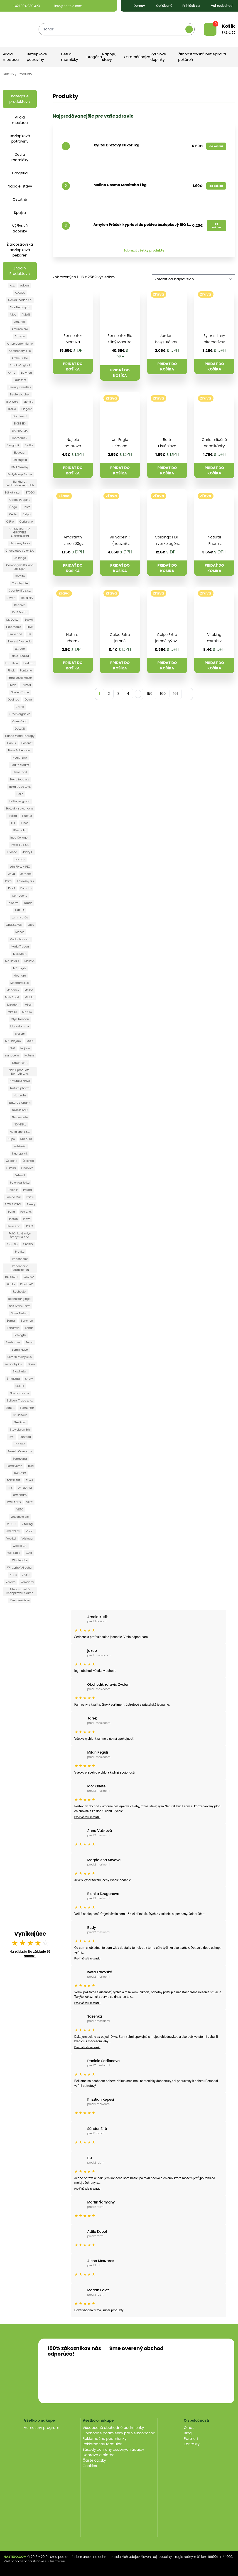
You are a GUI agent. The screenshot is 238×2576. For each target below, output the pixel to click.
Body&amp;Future (19, 474)
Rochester (20, 1291)
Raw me (29, 1277)
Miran (28, 1005)
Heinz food (20, 772)
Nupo (11, 1139)
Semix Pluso (20, 1350)
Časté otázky (94, 2460)
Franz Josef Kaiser (20, 678)
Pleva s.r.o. (14, 1226)
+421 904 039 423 (22, 5)
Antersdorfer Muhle (20, 343)
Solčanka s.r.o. (19, 1393)
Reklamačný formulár (102, 2444)
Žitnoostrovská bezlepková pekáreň (20, 250)
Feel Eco (28, 663)
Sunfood (25, 1437)
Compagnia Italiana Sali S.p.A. (20, 567)
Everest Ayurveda (20, 641)
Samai (11, 1321)
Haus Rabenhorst (20, 750)
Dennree (20, 605)
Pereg (31, 1204)
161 (175, 700)
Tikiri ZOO (20, 1473)
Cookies (90, 2465)
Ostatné (131, 56)
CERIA (10, 521)
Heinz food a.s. (19, 779)
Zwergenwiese (19, 1600)
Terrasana (20, 1459)
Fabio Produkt (20, 656)
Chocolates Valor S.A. (19, 551)
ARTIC (12, 373)
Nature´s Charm (20, 1103)
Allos (13, 314)
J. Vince (12, 852)
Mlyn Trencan (20, 1019)
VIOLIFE (11, 1524)
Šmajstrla (13, 1379)
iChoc (25, 823)
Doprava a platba (99, 2455)
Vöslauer (27, 1538)
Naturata (20, 1095)
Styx (11, 1437)
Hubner (27, 816)
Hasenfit (26, 743)
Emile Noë (15, 634)
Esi (29, 634)
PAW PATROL (13, 1204)
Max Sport (20, 954)
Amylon (20, 336)
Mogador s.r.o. (19, 1026)
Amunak (19, 322)
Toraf (29, 1480)
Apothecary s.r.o (20, 351)
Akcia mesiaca (11, 57)
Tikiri (31, 1466)
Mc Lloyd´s (12, 961)
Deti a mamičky (69, 57)
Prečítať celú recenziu (87, 1817)
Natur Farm (19, 1063)
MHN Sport (12, 997)
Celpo (26, 514)
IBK (13, 823)
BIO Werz (12, 402)
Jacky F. (27, 852)
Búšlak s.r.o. (12, 492)
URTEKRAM (25, 1488)
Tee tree (19, 1444)
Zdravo (10, 1582)
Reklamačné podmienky (105, 2438)
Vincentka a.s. (19, 1517)
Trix (10, 1488)
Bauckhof (19, 380)
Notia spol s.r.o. (20, 1132)
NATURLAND (20, 1110)
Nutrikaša (19, 1146)
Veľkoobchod (218, 5)
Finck (11, 670)
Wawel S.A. (20, 1546)
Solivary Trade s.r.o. (20, 1400)
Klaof (11, 888)
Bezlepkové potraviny (37, 57)
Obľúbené (160, 5)
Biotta (29, 445)
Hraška (12, 816)
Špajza (144, 56)
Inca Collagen (19, 837)
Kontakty (192, 2444)
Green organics (19, 714)
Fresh (12, 685)
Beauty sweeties (20, 387)
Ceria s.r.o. (26, 521)
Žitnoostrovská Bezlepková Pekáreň (19, 1591)
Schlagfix (20, 1335)
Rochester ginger (20, 1299)
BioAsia (28, 402)
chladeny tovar (20, 543)
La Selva (13, 903)
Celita (13, 514)
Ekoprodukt (13, 627)
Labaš (28, 903)
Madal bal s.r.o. (20, 939)
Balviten (26, 373)
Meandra (20, 975)
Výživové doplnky (158, 57)
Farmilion (11, 663)
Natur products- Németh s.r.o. (20, 1072)
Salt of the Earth (19, 1306)
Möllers (20, 1034)
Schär (29, 1328)
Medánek (13, 990)
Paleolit (13, 1190)
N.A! (12, 1048)
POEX (29, 1226)
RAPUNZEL (11, 1277)
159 (149, 700)
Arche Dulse (20, 358)
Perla (11, 1212)
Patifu (30, 1197)
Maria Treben (20, 946)
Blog (188, 2433)
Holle (20, 794)
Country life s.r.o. (20, 590)
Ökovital (28, 1161)
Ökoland (11, 1161)
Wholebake (19, 1560)
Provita (20, 1251)
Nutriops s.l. (19, 1153)
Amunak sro (20, 329)
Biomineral (19, 416)
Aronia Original (20, 365)
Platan (13, 1219)
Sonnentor (27, 1408)
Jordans (26, 874)
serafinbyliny (13, 1364)
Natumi (29, 1055)
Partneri (191, 2438)
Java (11, 874)
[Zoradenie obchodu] (193, 279)
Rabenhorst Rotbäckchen (20, 1268)
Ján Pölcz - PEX (20, 867)
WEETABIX (13, 1553)
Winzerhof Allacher (19, 1567)
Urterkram (20, 1495)
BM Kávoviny (19, 467)
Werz (29, 1553)
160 (163, 700)
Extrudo (20, 649)
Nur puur (26, 1139)
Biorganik (13, 445)
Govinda (13, 699)
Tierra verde (14, 1466)
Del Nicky (27, 598)
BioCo (12, 409)
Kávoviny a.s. (25, 881)
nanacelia (12, 1055)
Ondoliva (27, 1168)
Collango (20, 558)
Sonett (10, 1408)
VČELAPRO (14, 1502)
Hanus (11, 743)
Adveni (24, 285)
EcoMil (29, 620)
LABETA (20, 910)
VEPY (29, 1502)
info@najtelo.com (64, 5)
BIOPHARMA (20, 431)
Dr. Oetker (13, 620)
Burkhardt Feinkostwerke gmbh (20, 483)
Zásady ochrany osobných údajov (113, 2449)
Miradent (13, 1005)
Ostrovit (20, 1175)
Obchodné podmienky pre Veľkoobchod (119, 2433)
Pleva (26, 1219)
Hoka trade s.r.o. (20, 787)
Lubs (31, 925)
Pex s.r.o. (26, 1212)
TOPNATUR (13, 1480)
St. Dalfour (20, 1415)
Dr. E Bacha (19, 612)
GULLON (20, 728)
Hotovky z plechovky (19, 808)
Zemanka (27, 1582)
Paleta (27, 1190)
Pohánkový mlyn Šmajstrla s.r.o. (20, 1235)
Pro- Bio (12, 1244)
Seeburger (13, 1342)
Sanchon (27, 1321)
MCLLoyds (20, 968)
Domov (135, 5)
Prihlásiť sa (188, 5)
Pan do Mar (13, 1197)
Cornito (20, 576)
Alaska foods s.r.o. (20, 300)
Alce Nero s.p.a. (20, 307)
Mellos (29, 990)
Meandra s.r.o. (19, 983)
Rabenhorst (20, 1259)
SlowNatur (20, 1371)
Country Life (20, 583)
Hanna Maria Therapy (19, 736)
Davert (11, 598)
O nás (189, 2427)
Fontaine (26, 670)
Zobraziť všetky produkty (143, 250)
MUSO (30, 1041)
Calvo (26, 507)
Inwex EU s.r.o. (20, 845)
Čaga (13, 507)
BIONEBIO (20, 423)
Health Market (19, 765)
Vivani (30, 1531)
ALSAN (26, 314)
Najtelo (25, 1048)
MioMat (30, 997)
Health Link (19, 758)
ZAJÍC (25, 1575)
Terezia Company (20, 1451)
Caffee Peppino (19, 500)
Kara (8, 881)
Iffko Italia (19, 830)
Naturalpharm (19, 1088)
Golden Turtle (20, 692)
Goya (28, 699)
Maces (19, 932)
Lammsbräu (20, 917)
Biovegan (19, 452)
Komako (26, 888)
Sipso (31, 1364)
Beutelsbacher (20, 394)
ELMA (30, 627)
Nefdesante (20, 1117)
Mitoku (12, 1012)
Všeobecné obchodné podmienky (113, 2427)
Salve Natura (20, 1313)
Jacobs (20, 859)
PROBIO (28, 1244)
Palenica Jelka (20, 1182)
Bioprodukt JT (20, 438)
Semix (30, 1342)
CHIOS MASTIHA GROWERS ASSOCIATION (20, 532)
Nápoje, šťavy (109, 57)
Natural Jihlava (20, 1081)
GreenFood (19, 721)
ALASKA (20, 293)
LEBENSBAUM (14, 925)
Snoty (29, 1379)
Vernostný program (41, 2427)
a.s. (12, 285)
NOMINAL (20, 1124)
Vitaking (27, 1524)
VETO (19, 1509)
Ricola (11, 1284)
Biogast (26, 409)
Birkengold (20, 460)
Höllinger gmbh (19, 801)
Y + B (13, 1575)
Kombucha (19, 896)
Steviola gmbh (20, 1429)
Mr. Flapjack (13, 1041)
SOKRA (19, 1386)
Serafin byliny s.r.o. (19, 1357)
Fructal (26, 685)
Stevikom (20, 1422)
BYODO (30, 492)
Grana (20, 707)
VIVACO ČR (12, 1531)
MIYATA (27, 1012)
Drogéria (94, 56)
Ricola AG (26, 1284)
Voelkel (11, 1538)
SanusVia (13, 1328)
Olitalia (11, 1168)
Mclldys (29, 961)
